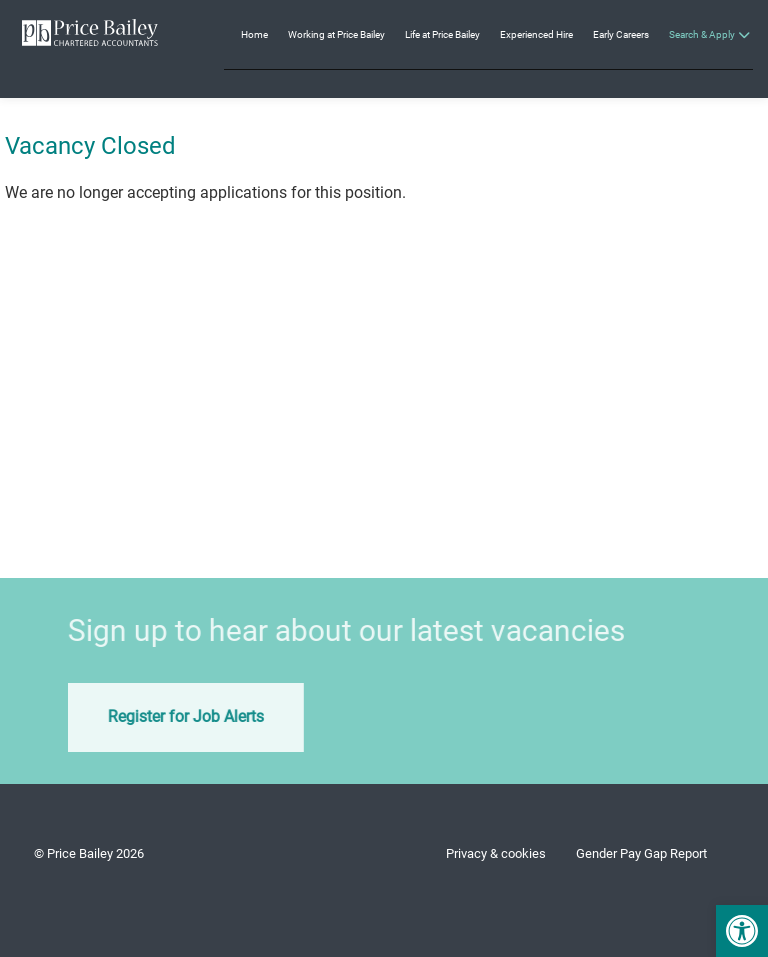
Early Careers (621, 34)
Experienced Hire (536, 34)
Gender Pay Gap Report (641, 853)
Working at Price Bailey (336, 34)
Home (254, 34)
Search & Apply (702, 34)
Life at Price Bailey (442, 34)
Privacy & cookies (496, 853)
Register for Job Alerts (166, 716)
